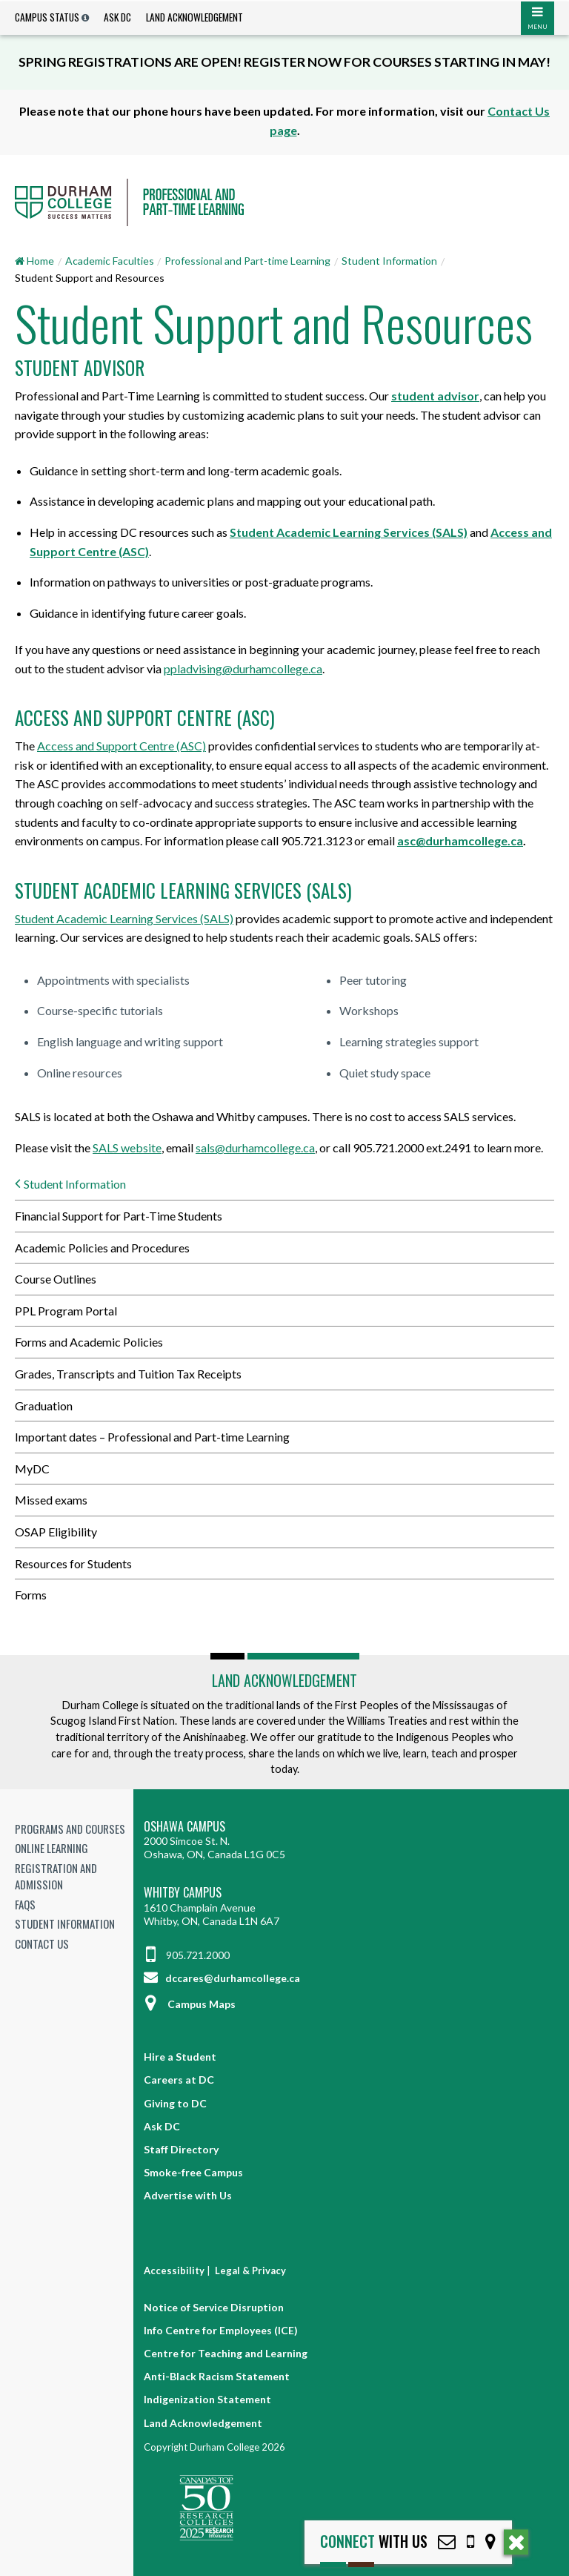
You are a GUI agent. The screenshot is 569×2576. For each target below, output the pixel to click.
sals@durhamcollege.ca (255, 1147)
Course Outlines (55, 1279)
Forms (31, 1595)
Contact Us (42, 1943)
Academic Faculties (109, 260)
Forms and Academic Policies (89, 1342)
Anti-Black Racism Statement (217, 2376)
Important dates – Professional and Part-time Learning (152, 1437)
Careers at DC (179, 2079)
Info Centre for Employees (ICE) (221, 2330)
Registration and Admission (56, 1876)
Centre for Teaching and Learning (225, 2353)
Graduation (44, 1405)
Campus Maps (190, 2004)
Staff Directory (181, 2149)
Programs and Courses (70, 1828)
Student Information (389, 260)
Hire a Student (180, 2056)
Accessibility (174, 2270)
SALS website (127, 1147)
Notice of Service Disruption (214, 2307)
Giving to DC (175, 2103)
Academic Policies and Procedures (102, 1248)
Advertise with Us (188, 2195)
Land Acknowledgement (194, 17)
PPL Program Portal (66, 1311)
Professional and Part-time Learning (247, 260)
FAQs (25, 1904)
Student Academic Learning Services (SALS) (124, 918)
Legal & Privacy (250, 2270)
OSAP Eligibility (56, 1532)
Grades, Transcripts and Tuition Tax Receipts (128, 1374)
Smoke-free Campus (193, 2172)
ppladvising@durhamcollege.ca (243, 668)
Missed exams (51, 1500)
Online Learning (51, 1848)
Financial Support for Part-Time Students (118, 1216)
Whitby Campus (183, 1892)
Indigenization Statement (207, 2399)
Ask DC (117, 17)
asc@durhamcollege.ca (460, 840)
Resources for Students (73, 1563)
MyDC (32, 1469)
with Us (373, 2541)
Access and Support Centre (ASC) (121, 746)
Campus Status (47, 17)
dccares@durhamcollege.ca (222, 1978)
